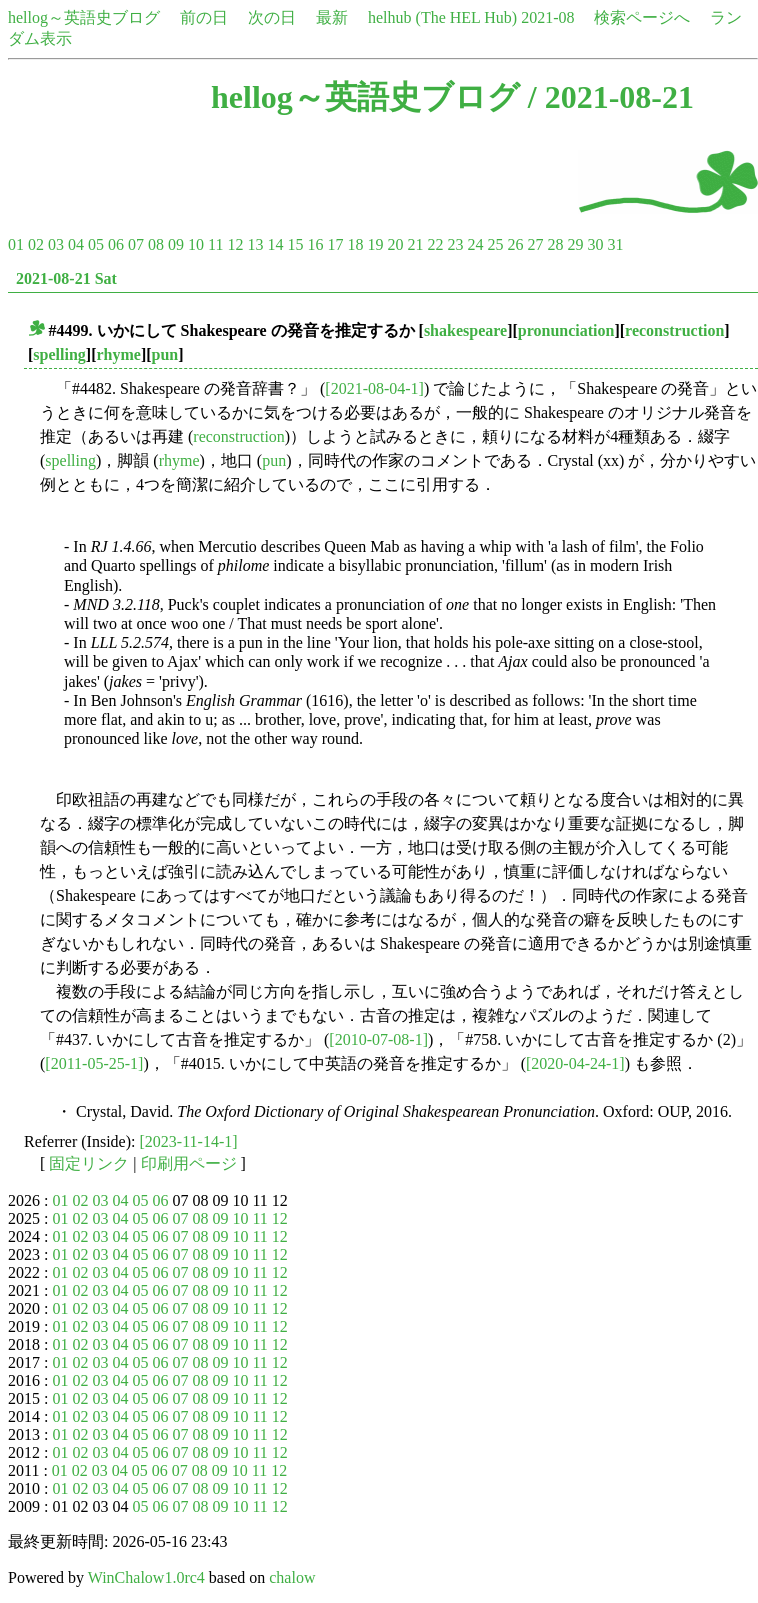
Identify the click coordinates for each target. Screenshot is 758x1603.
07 (136, 244)
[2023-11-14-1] (189, 1141)
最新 (332, 17)
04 (76, 244)
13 (255, 244)
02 (36, 244)
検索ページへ (642, 17)
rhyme (118, 354)
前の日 (204, 17)
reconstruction (674, 330)
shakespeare (465, 330)
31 (615, 244)
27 (535, 244)
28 (555, 244)
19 (375, 244)
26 (515, 244)
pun (165, 354)
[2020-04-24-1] (575, 1063)
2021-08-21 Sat (66, 278)
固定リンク (89, 1163)
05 (96, 244)
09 (176, 244)
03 (56, 244)
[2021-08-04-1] (374, 388)
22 (435, 244)
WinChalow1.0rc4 (146, 1577)
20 (395, 244)
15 (295, 244)
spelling (59, 354)
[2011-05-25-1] (94, 1063)
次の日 (272, 17)
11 (215, 244)
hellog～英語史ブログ (84, 17)
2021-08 (547, 17)
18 (355, 244)
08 (156, 244)
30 (595, 244)
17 (335, 244)
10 (196, 244)
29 (575, 244)
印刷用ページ (189, 1163)
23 (455, 244)
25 (495, 244)
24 (475, 244)
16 (315, 244)
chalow (292, 1577)
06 (116, 244)
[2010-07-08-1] (378, 1039)
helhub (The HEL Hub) (442, 17)
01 (16, 244)
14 (275, 244)
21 (415, 244)
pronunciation (566, 330)
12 (235, 244)
